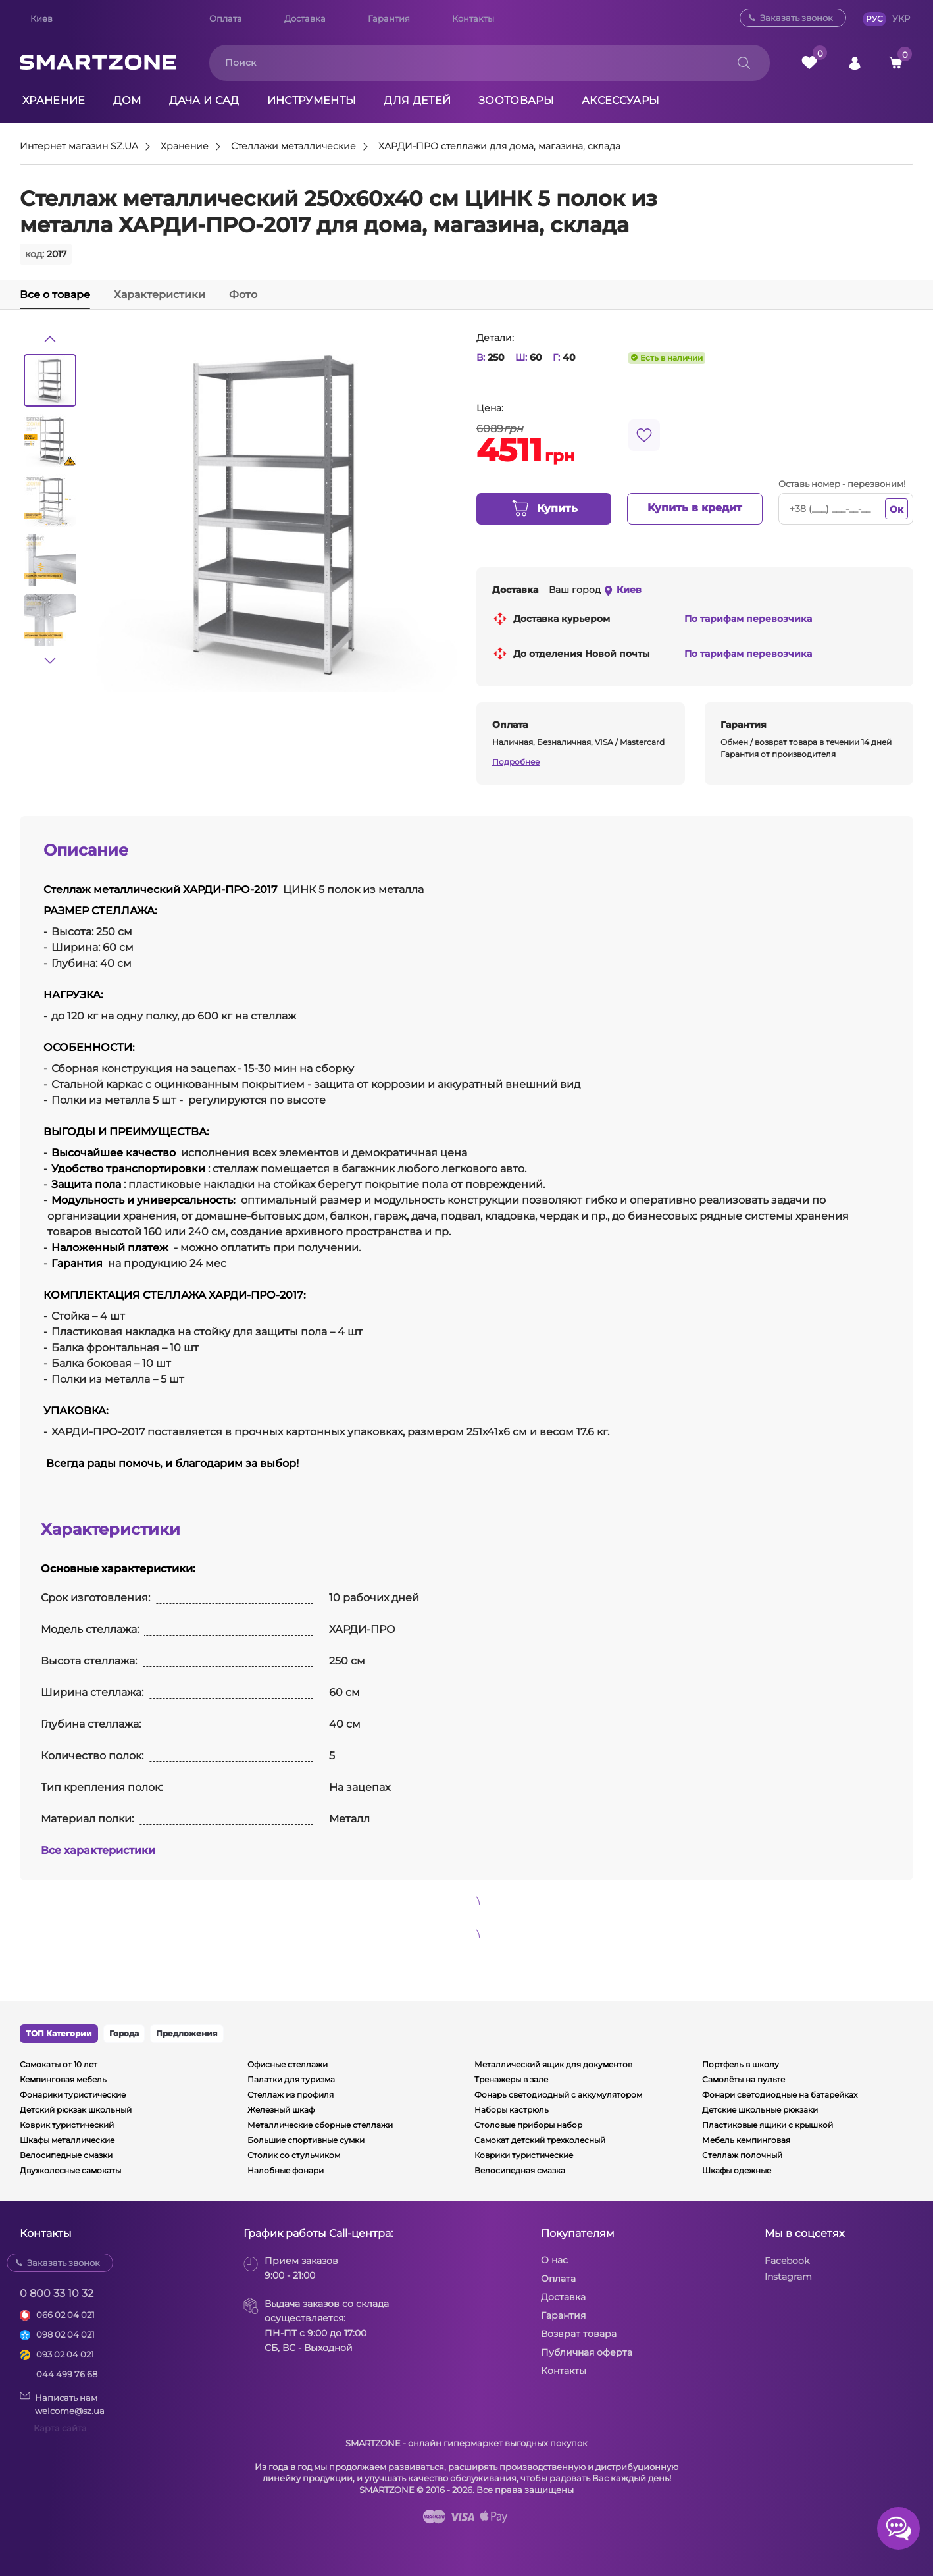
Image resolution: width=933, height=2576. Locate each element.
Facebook (787, 2261)
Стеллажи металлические (293, 147)
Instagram (788, 2276)
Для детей (417, 100)
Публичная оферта (586, 2352)
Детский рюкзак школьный (76, 2110)
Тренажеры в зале (511, 2079)
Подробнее (516, 762)
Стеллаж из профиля (290, 2094)
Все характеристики (98, 1850)
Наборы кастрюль (511, 2110)
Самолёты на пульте (743, 2079)
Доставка (305, 18)
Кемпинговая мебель (63, 2079)
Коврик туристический (67, 2125)
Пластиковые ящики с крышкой (767, 2125)
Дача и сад (204, 100)
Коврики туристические (523, 2155)
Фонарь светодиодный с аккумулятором (558, 2094)
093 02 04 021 (65, 2354)
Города (124, 2033)
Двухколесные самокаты (70, 2170)
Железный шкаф (281, 2110)
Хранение (54, 100)
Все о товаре (55, 294)
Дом (127, 100)
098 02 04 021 (65, 2334)
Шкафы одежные (736, 2170)
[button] (50, 339)
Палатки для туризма (291, 2079)
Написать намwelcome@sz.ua (62, 2403)
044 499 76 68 (66, 2374)
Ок (896, 509)
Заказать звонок (796, 18)
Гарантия (389, 18)
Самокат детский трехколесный (539, 2140)
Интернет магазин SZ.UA (79, 147)
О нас (554, 2260)
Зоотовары (516, 100)
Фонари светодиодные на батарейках (779, 2094)
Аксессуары (620, 100)
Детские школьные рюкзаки (760, 2110)
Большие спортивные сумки (306, 2140)
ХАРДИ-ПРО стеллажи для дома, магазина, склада (499, 147)
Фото (243, 294)
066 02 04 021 (65, 2314)
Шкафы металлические (67, 2140)
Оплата (225, 18)
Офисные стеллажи (287, 2064)
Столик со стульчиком (293, 2155)
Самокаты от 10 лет (58, 2064)
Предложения (187, 2033)
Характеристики (159, 294)
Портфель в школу (740, 2064)
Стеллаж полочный (742, 2155)
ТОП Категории (59, 2033)
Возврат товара (579, 2334)
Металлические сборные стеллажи (320, 2125)
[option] (50, 380)
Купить (544, 508)
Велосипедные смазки (66, 2155)
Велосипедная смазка (519, 2170)
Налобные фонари (285, 2170)
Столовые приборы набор (528, 2125)
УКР (901, 18)
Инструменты (312, 100)
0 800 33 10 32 (56, 2293)
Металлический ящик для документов (553, 2064)
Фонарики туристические (73, 2094)
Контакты (473, 18)
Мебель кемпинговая (746, 2140)
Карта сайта (60, 2428)
